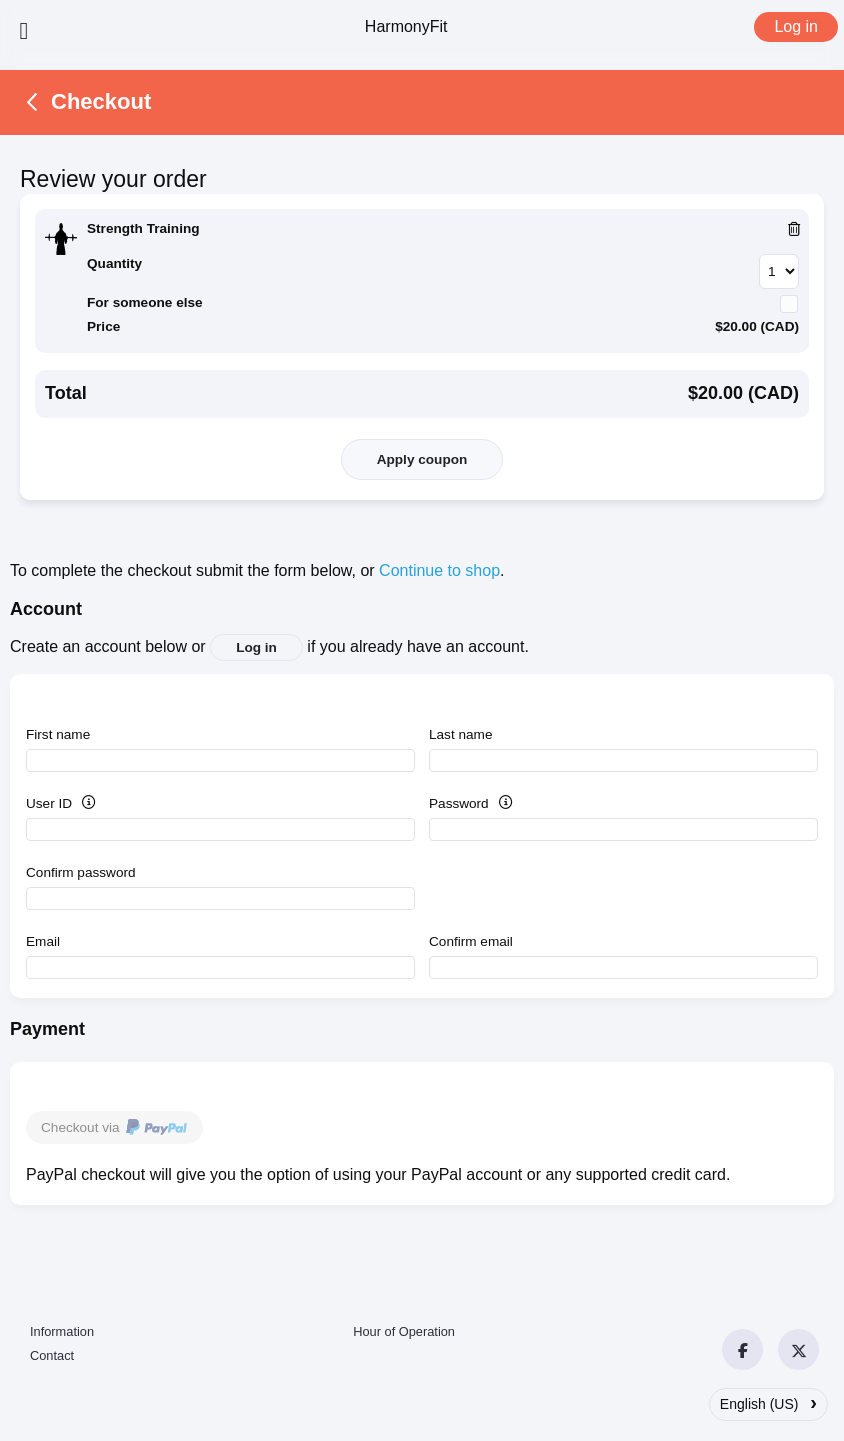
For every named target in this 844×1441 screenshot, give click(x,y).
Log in (796, 26)
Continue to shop (439, 570)
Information (62, 1331)
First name (58, 734)
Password (491, 803)
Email (43, 941)
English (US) (768, 1402)
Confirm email (471, 941)
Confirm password (81, 872)
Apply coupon (422, 459)
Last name (460, 734)
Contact (52, 1355)
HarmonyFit (406, 26)
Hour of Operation (404, 1331)
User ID (81, 803)
